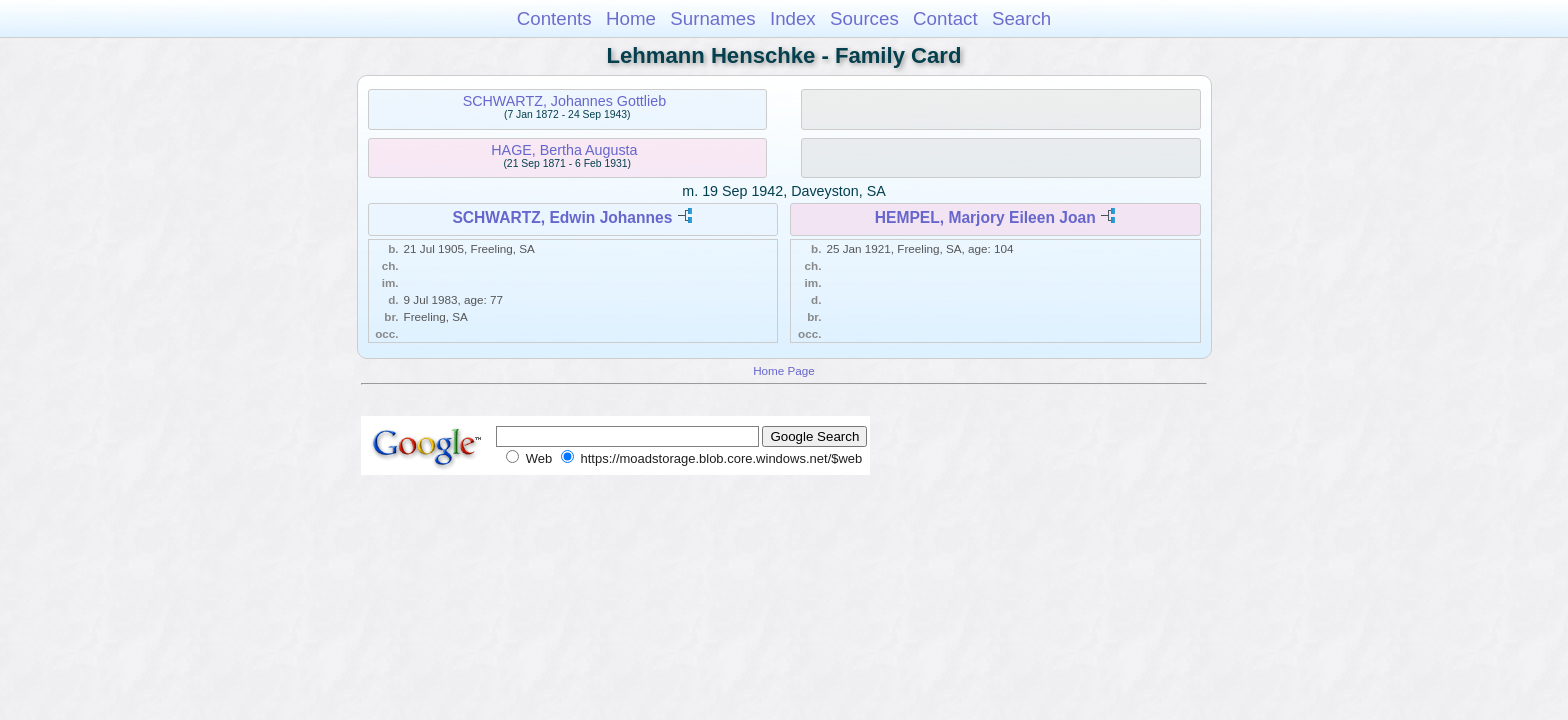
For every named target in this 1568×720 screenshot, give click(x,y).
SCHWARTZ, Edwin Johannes (562, 217)
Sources (864, 18)
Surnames (712, 18)
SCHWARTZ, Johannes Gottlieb (564, 101)
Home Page (784, 370)
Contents (554, 18)
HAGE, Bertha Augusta (564, 150)
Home (631, 18)
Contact (945, 18)
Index (793, 18)
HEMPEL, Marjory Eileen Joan (985, 217)
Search (1021, 18)
